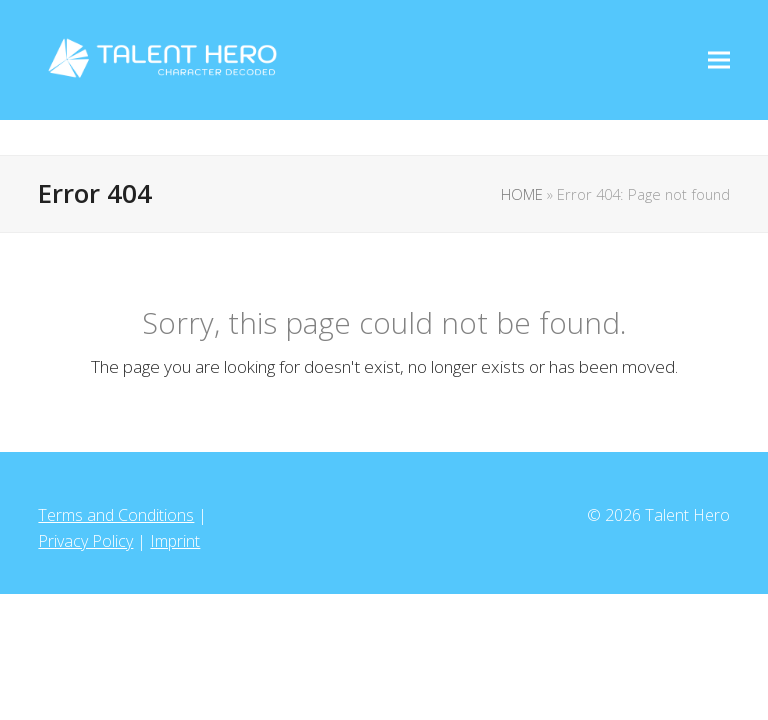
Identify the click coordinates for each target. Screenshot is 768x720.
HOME (522, 194)
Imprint (175, 541)
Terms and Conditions (116, 515)
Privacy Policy (85, 541)
